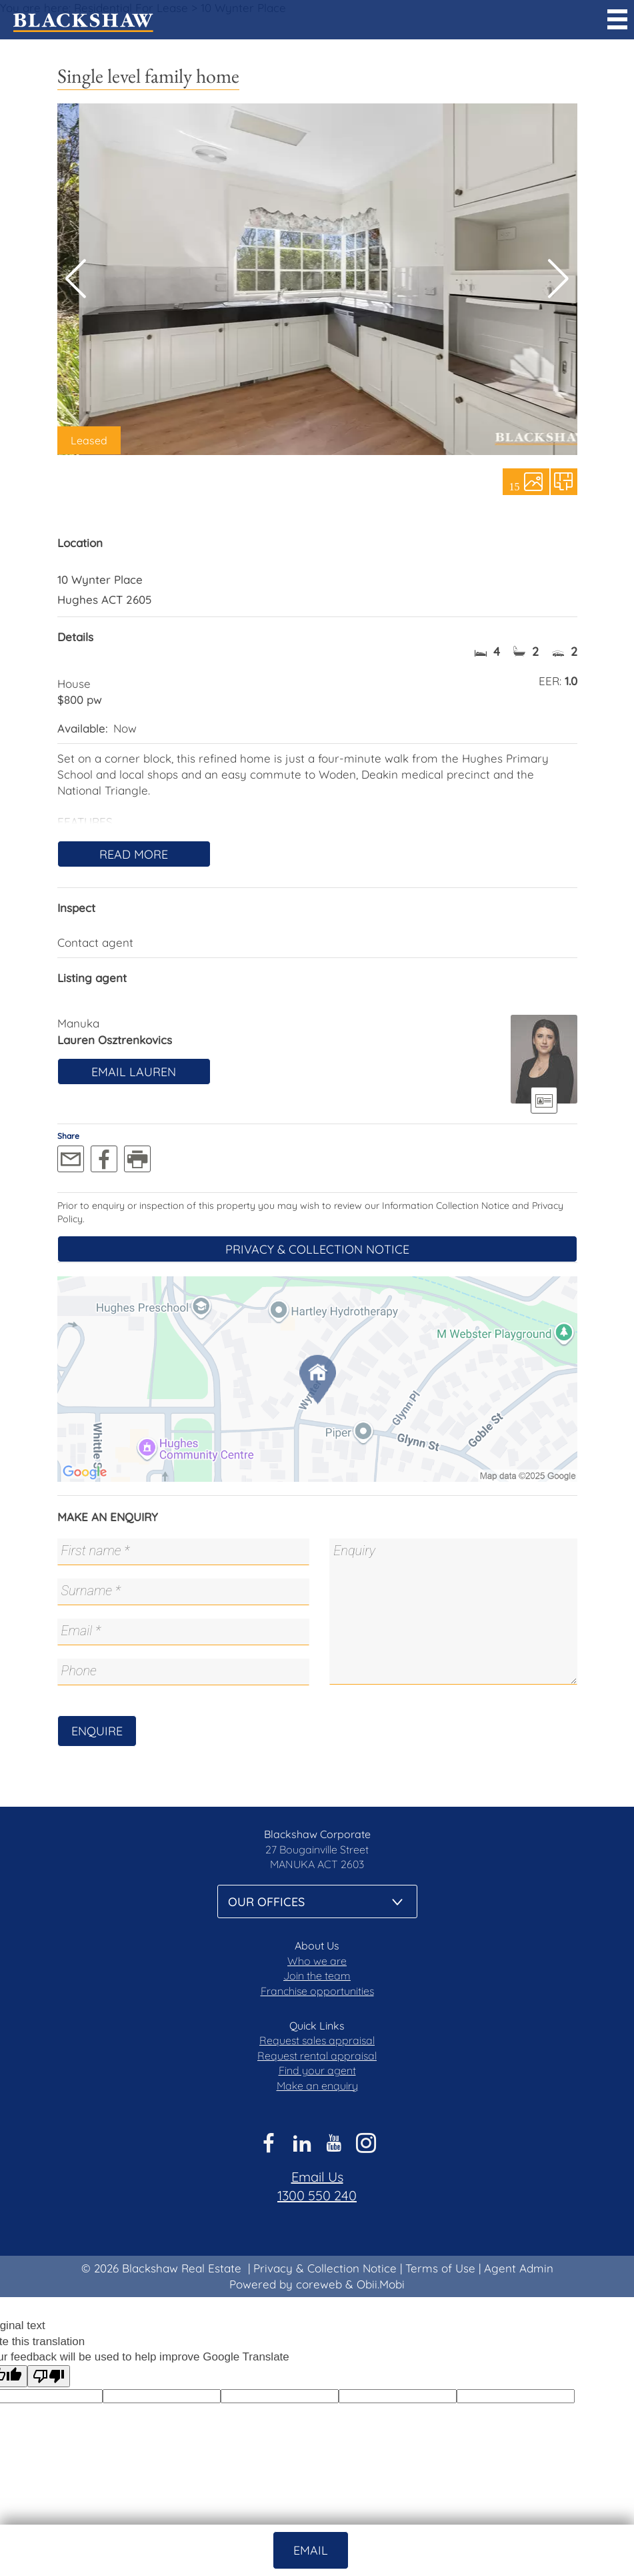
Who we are (317, 1961)
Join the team (317, 1975)
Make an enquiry (317, 2085)
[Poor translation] (48, 2376)
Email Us (317, 2176)
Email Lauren (133, 1072)
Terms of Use (440, 2268)
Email (310, 2550)
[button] (558, 279)
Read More (133, 854)
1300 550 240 (317, 2195)
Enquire (97, 1731)
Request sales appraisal (317, 2040)
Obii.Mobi (381, 2284)
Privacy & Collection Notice (317, 1249)
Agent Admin (518, 2268)
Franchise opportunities (317, 1991)
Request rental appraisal (317, 2055)
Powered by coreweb (285, 2284)
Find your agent (317, 2070)
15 (514, 485)
